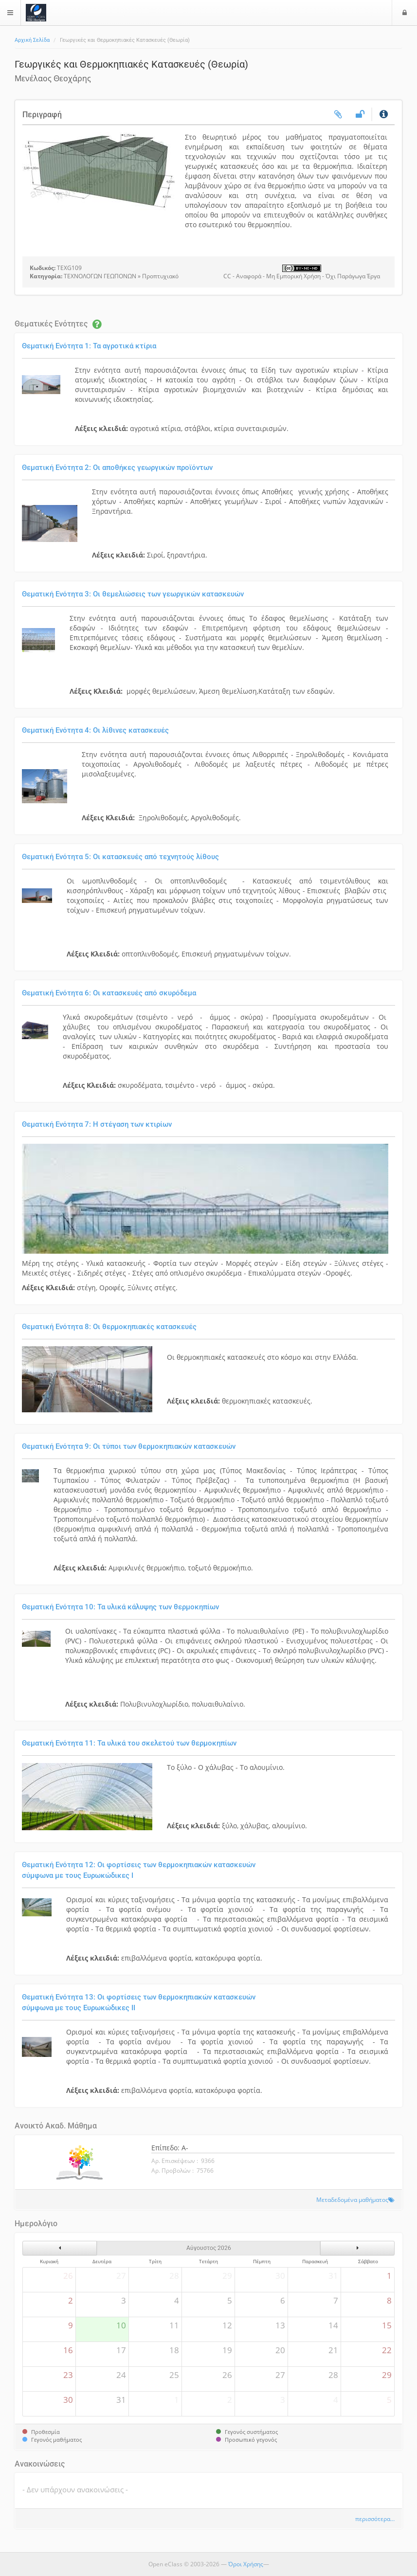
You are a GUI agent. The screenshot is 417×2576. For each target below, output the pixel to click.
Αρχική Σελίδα (32, 40)
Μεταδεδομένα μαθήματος (352, 2199)
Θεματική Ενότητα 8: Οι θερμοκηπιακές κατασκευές (109, 1326)
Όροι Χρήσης (245, 2564)
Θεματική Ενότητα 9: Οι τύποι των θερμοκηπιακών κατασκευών (129, 1446)
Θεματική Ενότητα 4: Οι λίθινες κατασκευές (95, 730)
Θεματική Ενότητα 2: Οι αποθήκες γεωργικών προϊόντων (117, 467)
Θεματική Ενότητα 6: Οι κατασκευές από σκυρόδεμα (109, 993)
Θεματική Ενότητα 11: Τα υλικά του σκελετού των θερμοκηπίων (129, 1743)
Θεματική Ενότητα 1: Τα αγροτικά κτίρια (89, 346)
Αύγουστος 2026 (208, 2248)
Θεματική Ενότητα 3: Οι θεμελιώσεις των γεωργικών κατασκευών (133, 594)
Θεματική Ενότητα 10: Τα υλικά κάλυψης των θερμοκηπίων (120, 1607)
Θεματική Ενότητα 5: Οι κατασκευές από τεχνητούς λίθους (120, 856)
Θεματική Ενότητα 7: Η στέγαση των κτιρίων (97, 1124)
